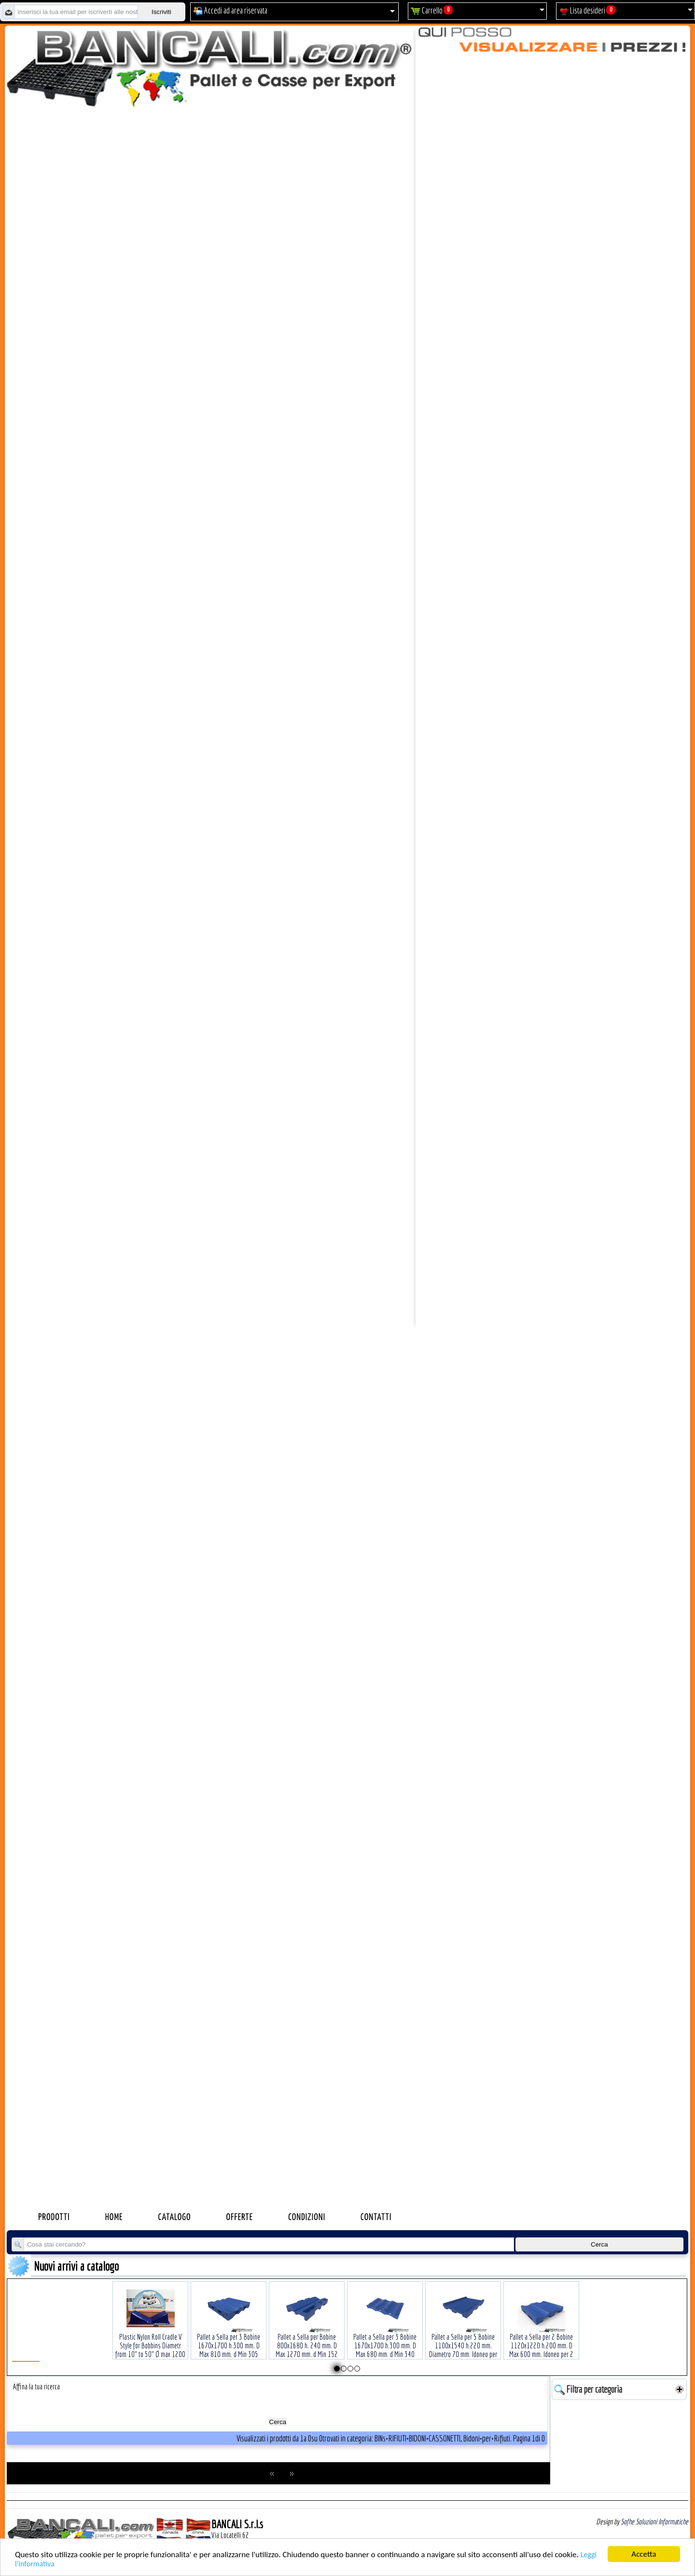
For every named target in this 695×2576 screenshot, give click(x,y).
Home (114, 2217)
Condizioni (306, 2217)
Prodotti (54, 2217)
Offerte (239, 2217)
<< (272, 2473)
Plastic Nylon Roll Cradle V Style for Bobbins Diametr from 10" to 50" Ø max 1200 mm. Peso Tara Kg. (150, 2335)
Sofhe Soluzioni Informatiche (654, 2521)
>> (291, 2473)
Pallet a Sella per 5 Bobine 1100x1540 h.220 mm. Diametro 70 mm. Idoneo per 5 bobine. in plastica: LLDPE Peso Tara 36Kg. (463, 2339)
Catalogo (174, 2217)
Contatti (376, 2217)
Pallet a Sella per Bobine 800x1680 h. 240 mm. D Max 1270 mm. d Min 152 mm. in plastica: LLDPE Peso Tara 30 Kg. (307, 2339)
